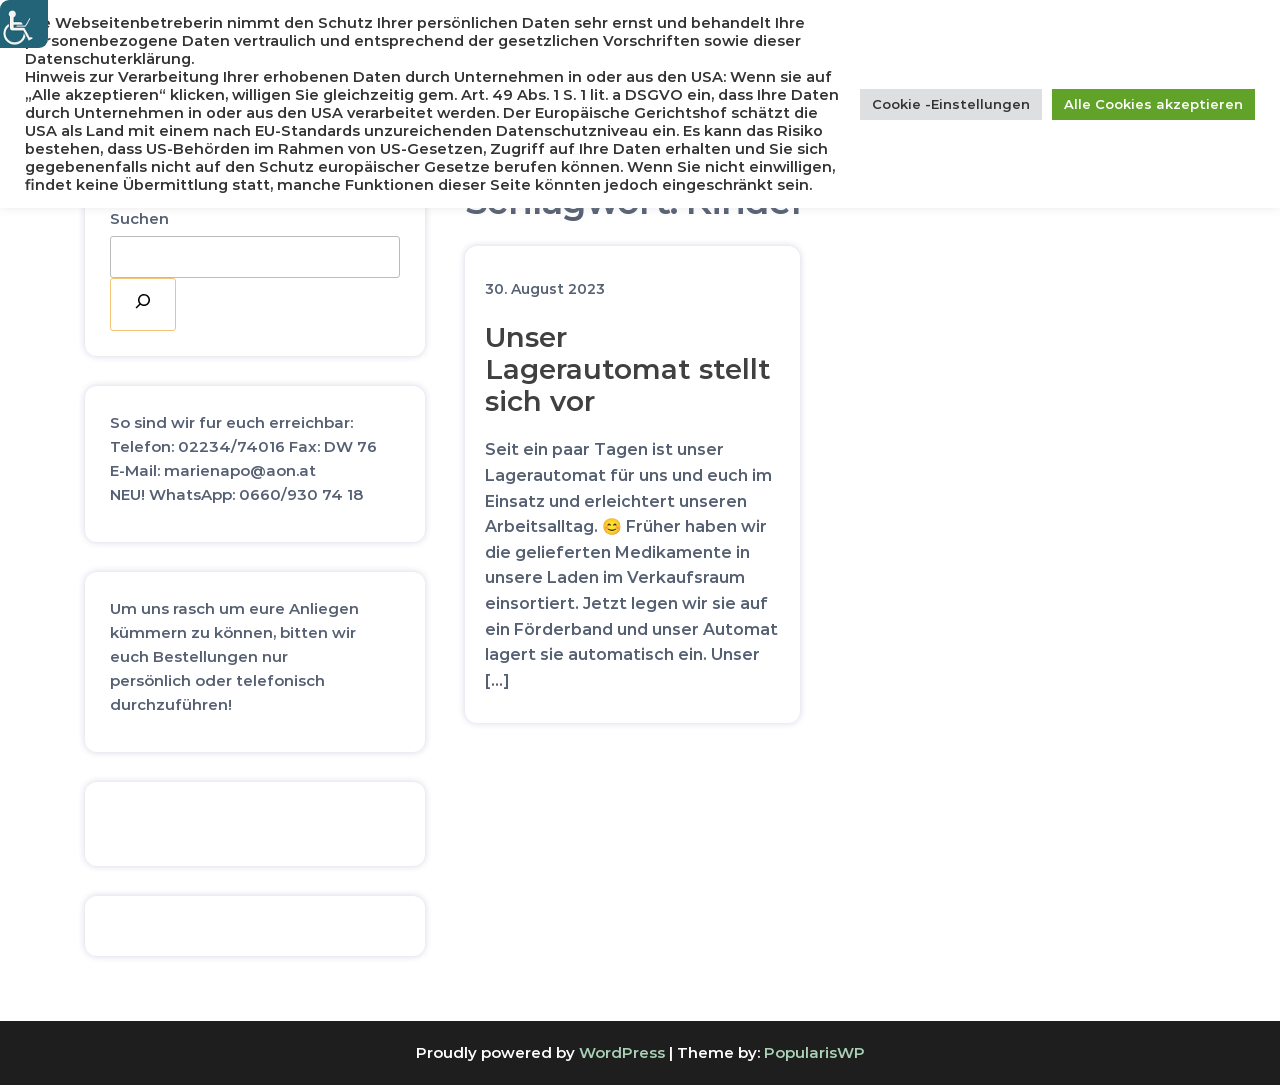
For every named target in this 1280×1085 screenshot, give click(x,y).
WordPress (622, 1052)
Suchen (139, 218)
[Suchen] (143, 304)
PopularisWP (814, 1052)
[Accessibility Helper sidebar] (24, 24)
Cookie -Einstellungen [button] (951, 104)
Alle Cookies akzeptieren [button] (1153, 104)
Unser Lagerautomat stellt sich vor (628, 369)
